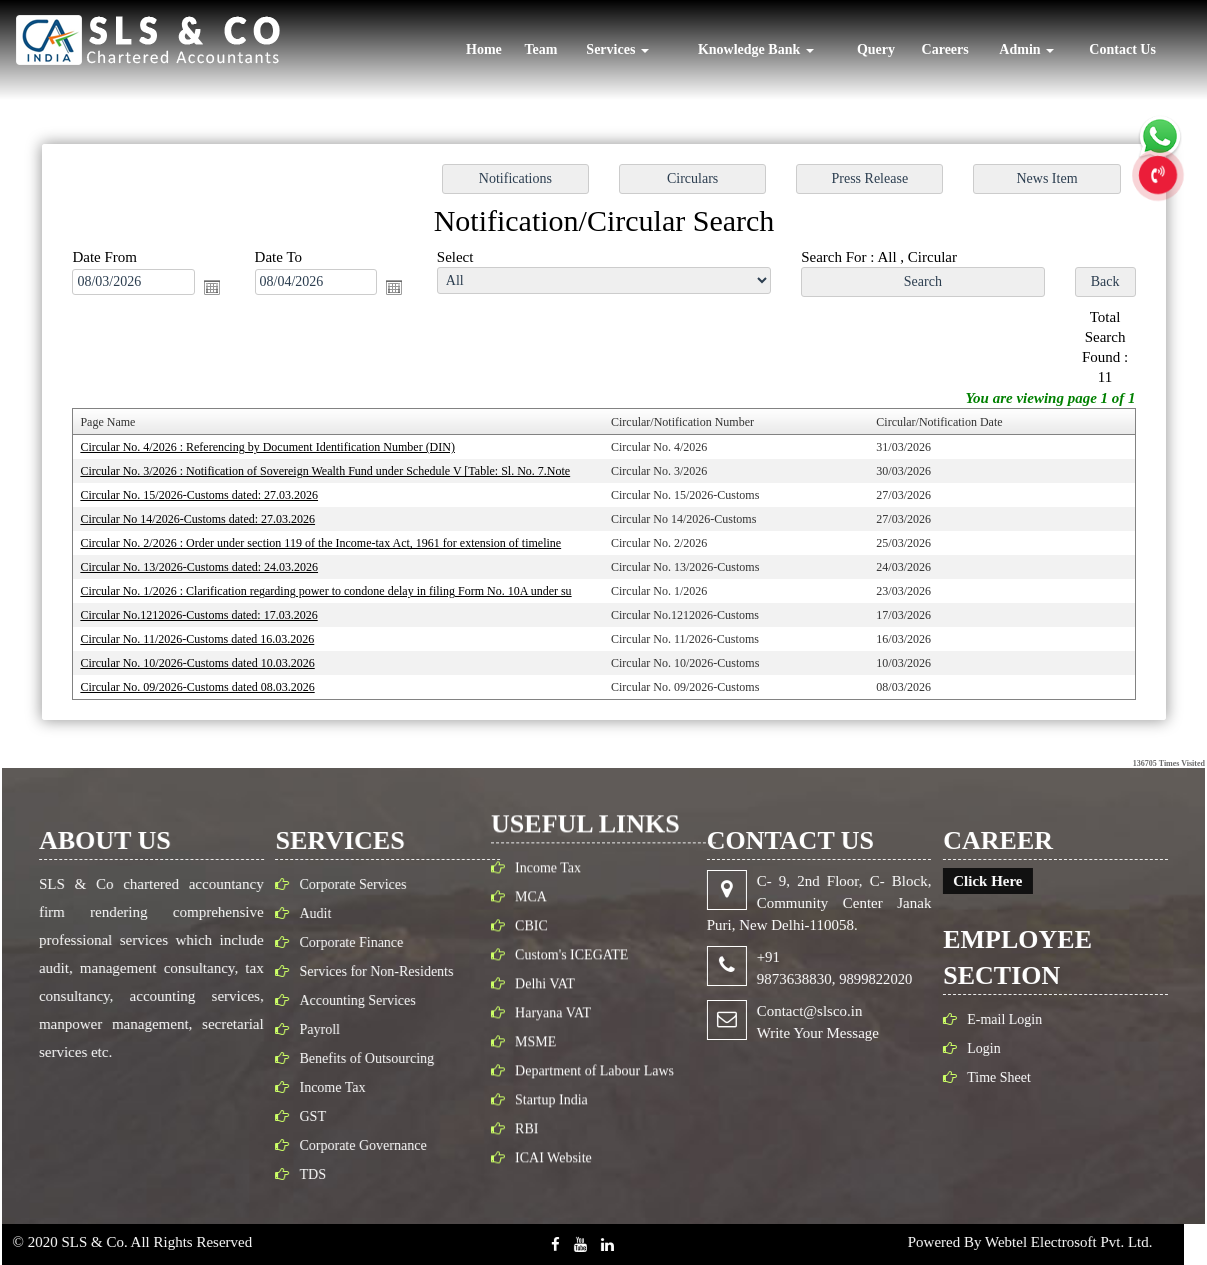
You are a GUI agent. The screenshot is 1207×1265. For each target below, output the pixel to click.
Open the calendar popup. (220, 290)
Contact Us (1122, 49)
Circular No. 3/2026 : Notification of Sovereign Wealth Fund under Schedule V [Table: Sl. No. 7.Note (331, 471)
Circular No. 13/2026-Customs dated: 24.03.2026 (208, 564)
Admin (1026, 49)
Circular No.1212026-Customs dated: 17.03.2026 (208, 611)
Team (540, 49)
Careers (945, 49)
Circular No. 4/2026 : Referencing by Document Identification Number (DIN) (275, 447)
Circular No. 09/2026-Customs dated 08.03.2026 (206, 681)
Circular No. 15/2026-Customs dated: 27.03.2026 (208, 494)
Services (617, 49)
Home (484, 49)
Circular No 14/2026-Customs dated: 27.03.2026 (206, 517)
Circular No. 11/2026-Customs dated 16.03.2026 (206, 635)
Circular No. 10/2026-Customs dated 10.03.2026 (206, 658)
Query (876, 49)
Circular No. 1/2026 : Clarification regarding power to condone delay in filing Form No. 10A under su (332, 588)
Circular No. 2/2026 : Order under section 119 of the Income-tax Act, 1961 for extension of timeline (326, 541)
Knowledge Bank (756, 49)
